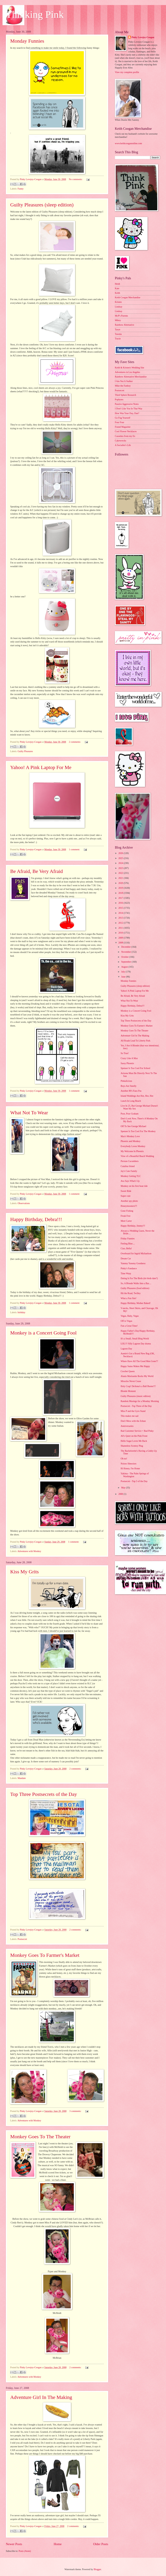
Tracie (118, 338)
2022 (121, 873)
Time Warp (126, 1273)
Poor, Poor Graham (129, 1113)
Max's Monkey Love (130, 1136)
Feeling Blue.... (128, 1243)
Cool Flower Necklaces (126, 431)
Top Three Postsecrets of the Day (43, 1794)
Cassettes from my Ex (125, 436)
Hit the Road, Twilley (131, 1293)
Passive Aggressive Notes (127, 404)
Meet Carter (126, 1221)
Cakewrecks (120, 440)
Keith (117, 293)
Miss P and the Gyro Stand (133, 1411)
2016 (121, 903)
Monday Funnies (27, 41)
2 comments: (75, 742)
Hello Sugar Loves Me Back (134, 1441)
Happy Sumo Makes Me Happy (135, 1366)
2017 (121, 898)
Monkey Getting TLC (131, 1176)
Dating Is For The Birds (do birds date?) (139, 1278)
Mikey (118, 320)
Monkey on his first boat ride (134, 1186)
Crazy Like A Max (129, 1058)
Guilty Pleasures (25, 751)
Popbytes (119, 399)
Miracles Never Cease (131, 1381)
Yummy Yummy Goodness (133, 1263)
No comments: (76, 179)
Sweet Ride (126, 1191)
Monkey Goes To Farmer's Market (44, 1955)
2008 (121, 942)
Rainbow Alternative (124, 325)
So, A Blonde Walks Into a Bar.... (136, 1283)
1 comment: (74, 849)
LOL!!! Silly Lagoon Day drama (136, 1343)
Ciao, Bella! (126, 1248)
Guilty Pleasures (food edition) (135, 1288)
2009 (121, 938)
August (124, 967)
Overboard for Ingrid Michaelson (136, 1253)
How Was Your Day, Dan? (127, 413)
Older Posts (100, 2544)
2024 (121, 863)
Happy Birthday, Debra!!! (36, 1219)
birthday (21, 1312)
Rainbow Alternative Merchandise (131, 376)
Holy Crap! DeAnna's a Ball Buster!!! (138, 1386)
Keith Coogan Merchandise (127, 297)
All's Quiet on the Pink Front (134, 1436)
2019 (121, 888)
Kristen (118, 302)
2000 (121, 1494)
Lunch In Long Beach (131, 1101)
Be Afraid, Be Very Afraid (36, 871)
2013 (121, 918)
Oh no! (124, 1458)
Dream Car (126, 1258)
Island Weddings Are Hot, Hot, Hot (137, 1096)
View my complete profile (127, 72)
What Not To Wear (29, 1112)
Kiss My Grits (24, 1571)
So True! (125, 1053)
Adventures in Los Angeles (127, 372)
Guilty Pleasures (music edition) (135, 1396)
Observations (24, 1203)
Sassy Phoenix (127, 1063)
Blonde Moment (128, 1391)
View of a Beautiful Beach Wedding (137, 1156)
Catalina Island (127, 1166)
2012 (121, 923)
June (123, 976)
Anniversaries (127, 1426)
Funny (20, 188)
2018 (121, 893)
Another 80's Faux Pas (131, 1091)
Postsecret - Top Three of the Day (136, 1406)
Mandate (22, 1778)
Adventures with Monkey (29, 1551)
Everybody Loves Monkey (133, 1146)
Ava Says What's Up (130, 1181)
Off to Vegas (126, 1321)
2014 (121, 913)
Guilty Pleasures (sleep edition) (41, 204)
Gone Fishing (127, 1211)
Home (58, 2544)
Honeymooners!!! (129, 1206)
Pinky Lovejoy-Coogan (142, 37)
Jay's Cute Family (129, 1171)
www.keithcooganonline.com (128, 143)
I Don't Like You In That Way (128, 408)
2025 (121, 858)
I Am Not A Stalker (124, 381)
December (126, 947)
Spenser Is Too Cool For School (135, 1068)
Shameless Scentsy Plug (132, 1446)
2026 (121, 853)
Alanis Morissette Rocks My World (137, 1376)
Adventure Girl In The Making (41, 2397)
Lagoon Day (126, 1348)
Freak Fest (125, 1216)
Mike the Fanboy (123, 386)
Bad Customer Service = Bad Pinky (137, 1431)
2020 (121, 883)
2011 (121, 928)
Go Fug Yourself (122, 418)
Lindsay (118, 306)
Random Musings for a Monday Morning (140, 1401)
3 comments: (75, 2111)
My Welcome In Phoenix (132, 1151)
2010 (121, 933)
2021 (121, 878)
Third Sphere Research (125, 395)
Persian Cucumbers (130, 1161)
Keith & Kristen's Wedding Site (129, 367)
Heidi (117, 284)
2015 (121, 908)
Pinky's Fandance (129, 1268)
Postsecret (22, 1939)
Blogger (97, 2569)
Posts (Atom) (25, 2551)
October (125, 957)
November (126, 952)
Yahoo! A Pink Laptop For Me (40, 767)
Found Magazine (122, 427)
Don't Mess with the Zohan (133, 1421)
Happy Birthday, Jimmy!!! (133, 1226)
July (123, 971)
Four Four (119, 422)
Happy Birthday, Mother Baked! (135, 1303)
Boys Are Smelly (128, 1086)
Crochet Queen (127, 1371)
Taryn (117, 329)
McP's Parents (121, 316)
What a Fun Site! (128, 1298)
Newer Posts (14, 2544)
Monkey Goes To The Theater (40, 2136)
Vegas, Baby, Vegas (130, 1316)
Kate (117, 288)
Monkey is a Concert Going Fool (43, 1332)
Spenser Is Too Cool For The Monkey (138, 1131)
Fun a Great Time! (129, 1326)
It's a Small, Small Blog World (135, 1338)
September (126, 962)
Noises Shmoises (128, 1463)
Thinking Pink (35, 14)
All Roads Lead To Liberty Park (135, 1040)
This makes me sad (129, 1416)
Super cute (125, 1196)
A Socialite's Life (123, 445)
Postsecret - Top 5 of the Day (134, 1481)
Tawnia (118, 334)
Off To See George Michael (133, 1126)
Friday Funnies (127, 1238)
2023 (121, 868)
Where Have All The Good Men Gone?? (139, 1361)
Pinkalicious (126, 1081)
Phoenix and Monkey (130, 1141)
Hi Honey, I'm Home (130, 1468)
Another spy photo (129, 1201)
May (123, 1487)
